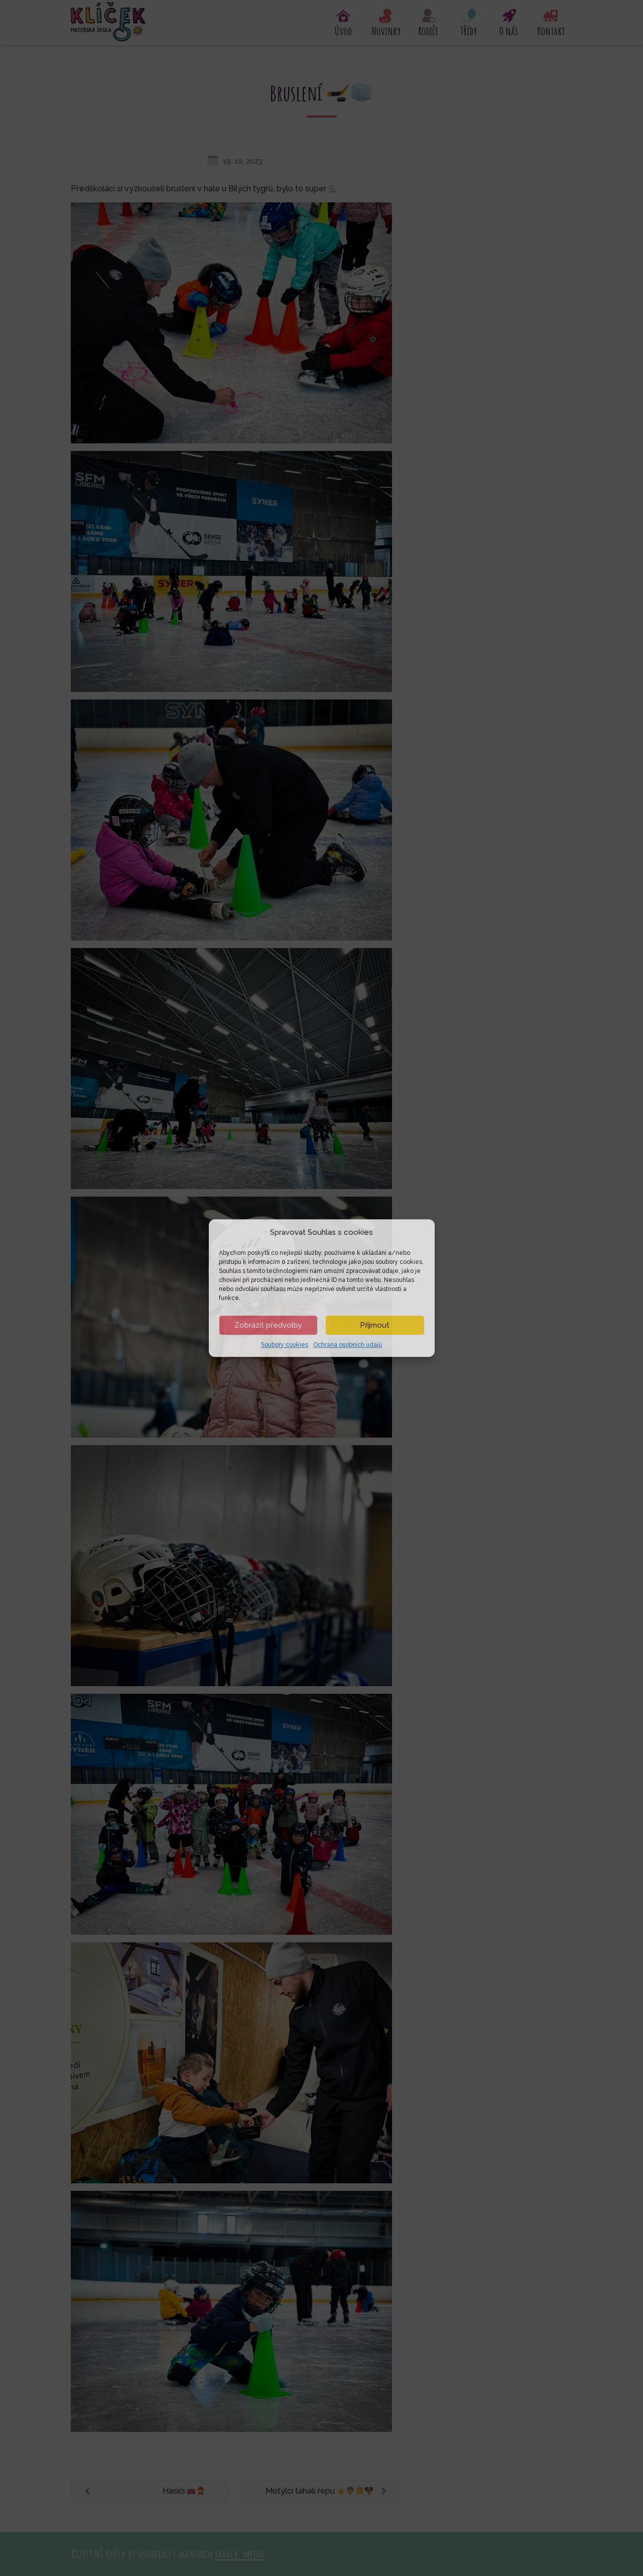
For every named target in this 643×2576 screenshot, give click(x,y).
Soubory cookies (284, 1344)
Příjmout (375, 1325)
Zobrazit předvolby (268, 1325)
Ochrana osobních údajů (347, 1344)
